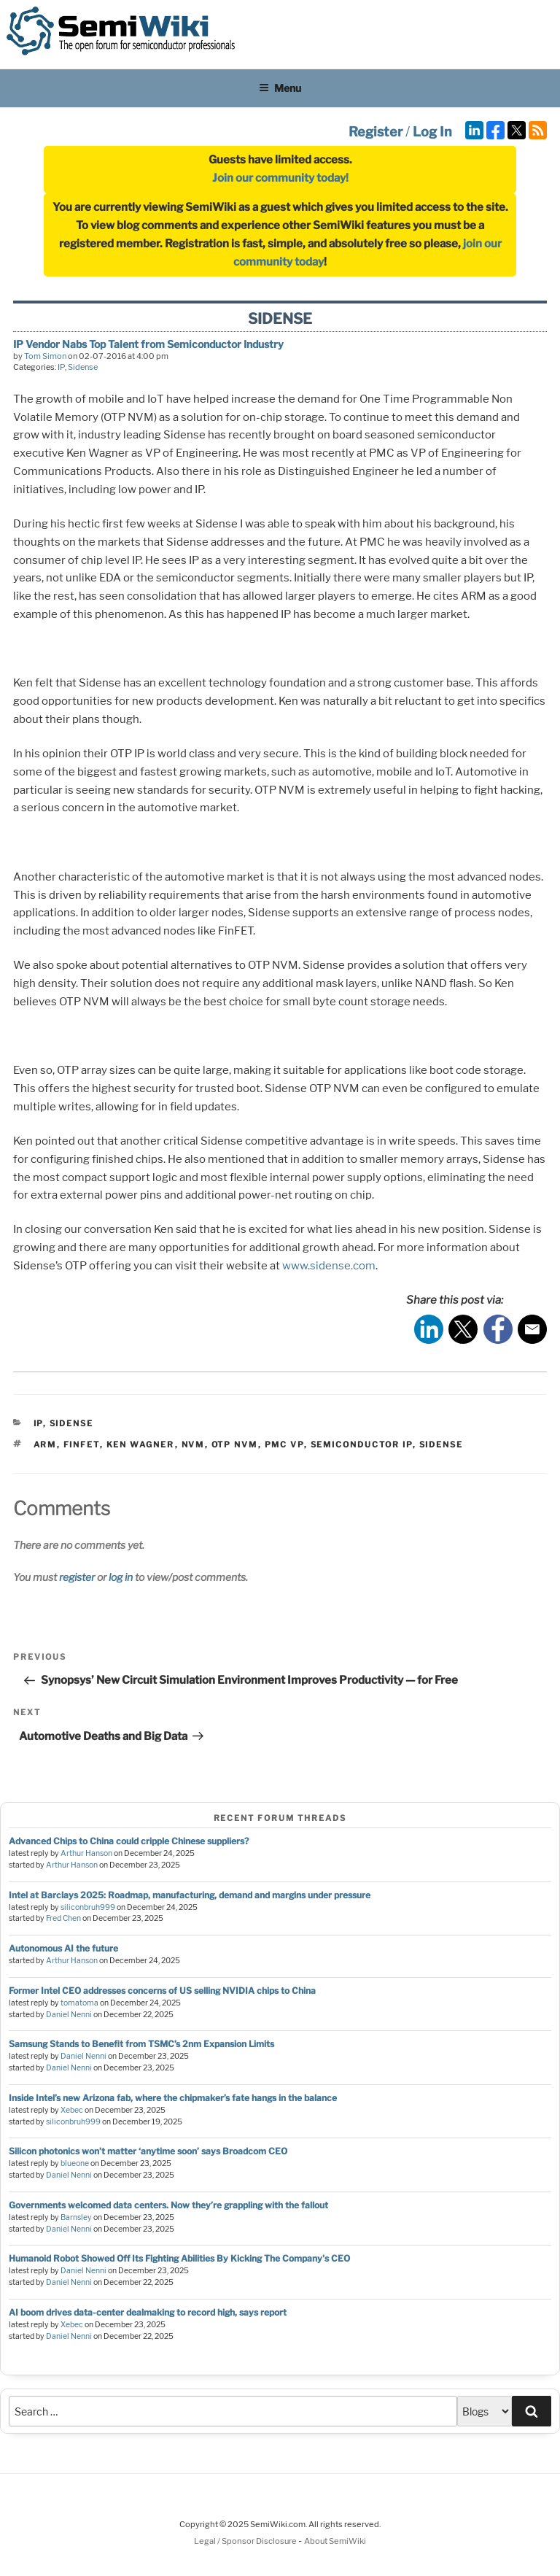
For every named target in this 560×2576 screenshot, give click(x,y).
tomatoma (79, 2003)
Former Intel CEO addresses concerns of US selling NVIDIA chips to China (162, 1990)
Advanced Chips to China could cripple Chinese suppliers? (129, 1841)
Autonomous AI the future (63, 1948)
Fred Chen (63, 1918)
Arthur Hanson (86, 1853)
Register (375, 131)
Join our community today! (280, 178)
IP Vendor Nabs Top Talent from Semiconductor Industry (148, 344)
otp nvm (234, 1444)
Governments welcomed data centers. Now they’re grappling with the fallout (168, 2205)
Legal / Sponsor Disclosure (246, 2541)
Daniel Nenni (69, 2014)
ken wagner (140, 1444)
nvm (193, 1444)
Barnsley (76, 2217)
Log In (432, 131)
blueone (75, 2163)
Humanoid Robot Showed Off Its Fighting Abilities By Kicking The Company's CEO (179, 2258)
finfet (81, 1444)
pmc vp (284, 1444)
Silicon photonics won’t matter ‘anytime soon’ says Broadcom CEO (148, 2151)
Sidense (83, 367)
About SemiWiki (335, 2541)
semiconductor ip (362, 1444)
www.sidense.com (329, 1265)
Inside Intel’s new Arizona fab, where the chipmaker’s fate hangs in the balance (173, 2097)
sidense (441, 1444)
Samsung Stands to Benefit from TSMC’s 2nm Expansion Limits (141, 2043)
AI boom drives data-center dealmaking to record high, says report (148, 2312)
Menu (280, 88)
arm (45, 1444)
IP (61, 367)
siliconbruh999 (88, 1907)
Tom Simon (45, 356)
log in (121, 1577)
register (77, 1577)
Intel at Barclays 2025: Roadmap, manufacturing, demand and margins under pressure (189, 1895)
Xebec (72, 2110)
